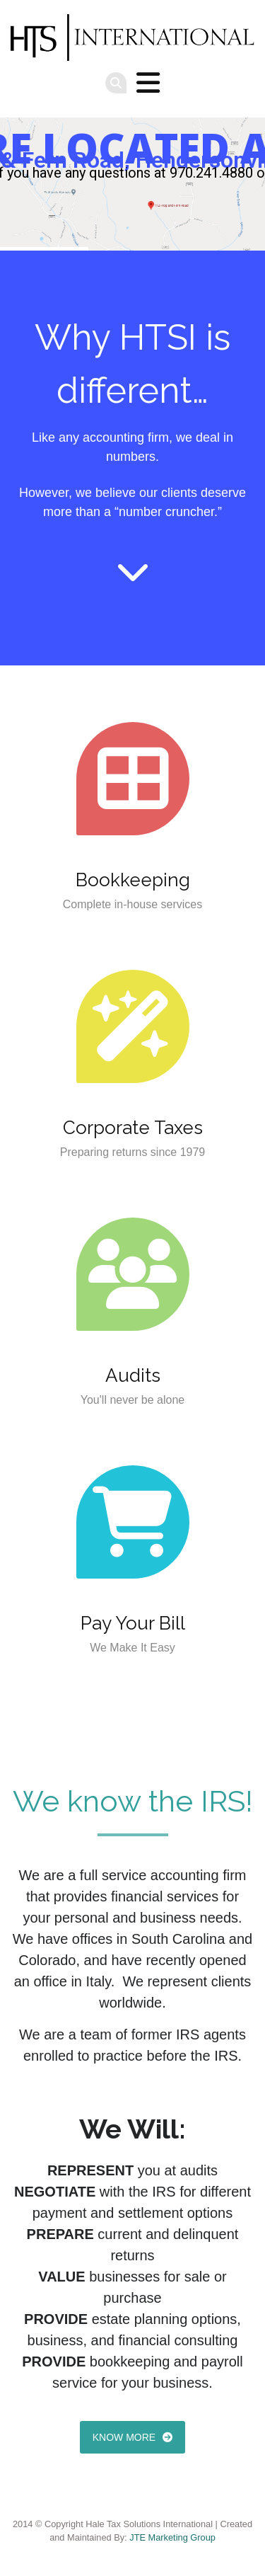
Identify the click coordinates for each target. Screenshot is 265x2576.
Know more (124, 2437)
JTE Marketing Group (172, 2537)
